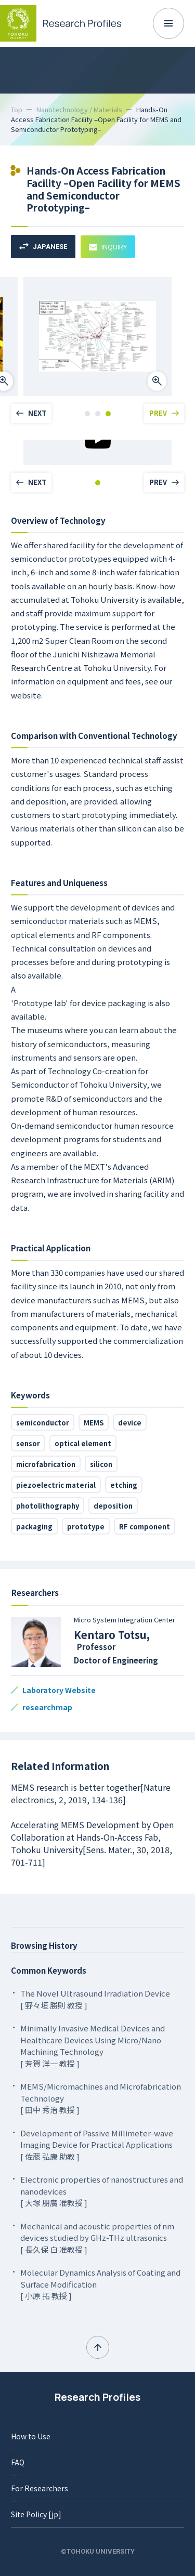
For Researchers (39, 2488)
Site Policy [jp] (36, 2514)
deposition (113, 1506)
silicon (101, 1464)
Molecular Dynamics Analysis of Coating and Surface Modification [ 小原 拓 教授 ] (100, 2284)
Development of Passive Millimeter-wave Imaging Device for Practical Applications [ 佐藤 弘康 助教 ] (96, 2145)
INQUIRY (108, 247)
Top (16, 109)
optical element (83, 1443)
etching (123, 1485)
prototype (86, 1526)
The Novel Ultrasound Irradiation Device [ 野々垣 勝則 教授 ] (95, 1999)
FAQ (17, 2462)
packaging (34, 1526)
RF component (144, 1526)
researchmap (47, 1707)
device (129, 1423)
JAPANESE (43, 246)
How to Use (30, 2436)
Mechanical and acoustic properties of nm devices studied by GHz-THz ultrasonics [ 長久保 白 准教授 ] (97, 2238)
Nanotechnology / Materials (79, 109)
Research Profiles (97, 2397)
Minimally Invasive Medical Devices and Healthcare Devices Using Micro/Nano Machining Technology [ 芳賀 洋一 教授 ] (92, 2046)
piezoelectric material (56, 1485)
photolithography (47, 1506)
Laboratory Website (59, 1690)
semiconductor (42, 1423)
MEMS (93, 1423)
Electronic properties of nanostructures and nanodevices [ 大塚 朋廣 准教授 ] (101, 2191)
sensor (28, 1443)
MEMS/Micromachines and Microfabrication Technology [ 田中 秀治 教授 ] (100, 2098)
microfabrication (45, 1464)
